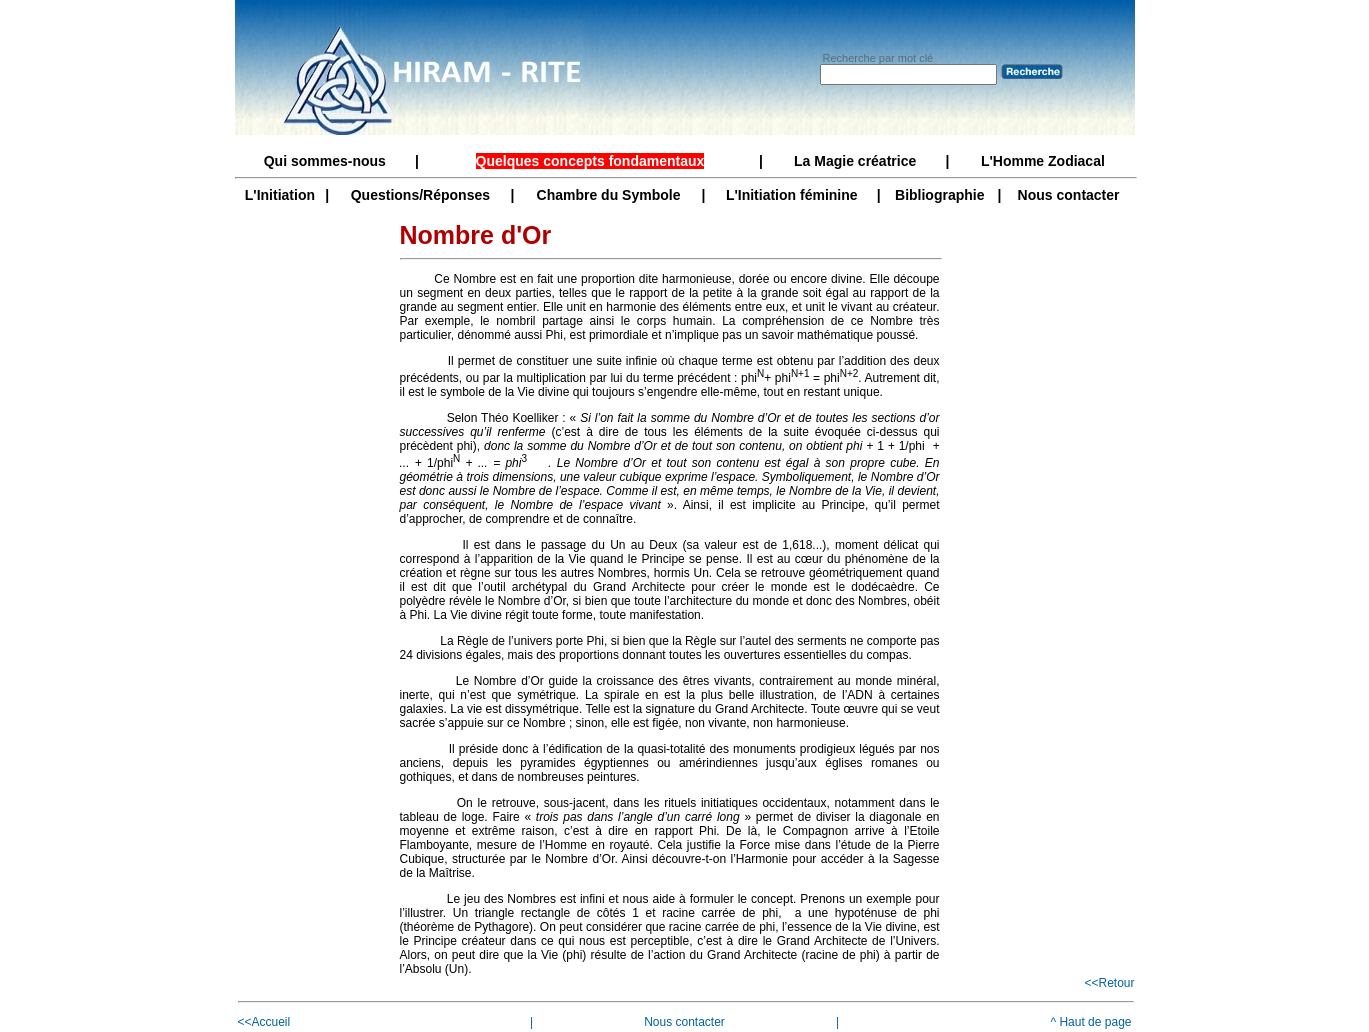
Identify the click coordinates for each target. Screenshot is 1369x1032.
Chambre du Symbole (609, 195)
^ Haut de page (1090, 1022)
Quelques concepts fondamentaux (590, 161)
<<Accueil (264, 1022)
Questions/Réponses (420, 195)
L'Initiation (280, 195)
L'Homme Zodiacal (1043, 161)
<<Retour (1109, 983)
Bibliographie (939, 195)
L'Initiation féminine (792, 195)
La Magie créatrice (855, 161)
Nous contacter (1069, 195)
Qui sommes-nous (325, 161)
